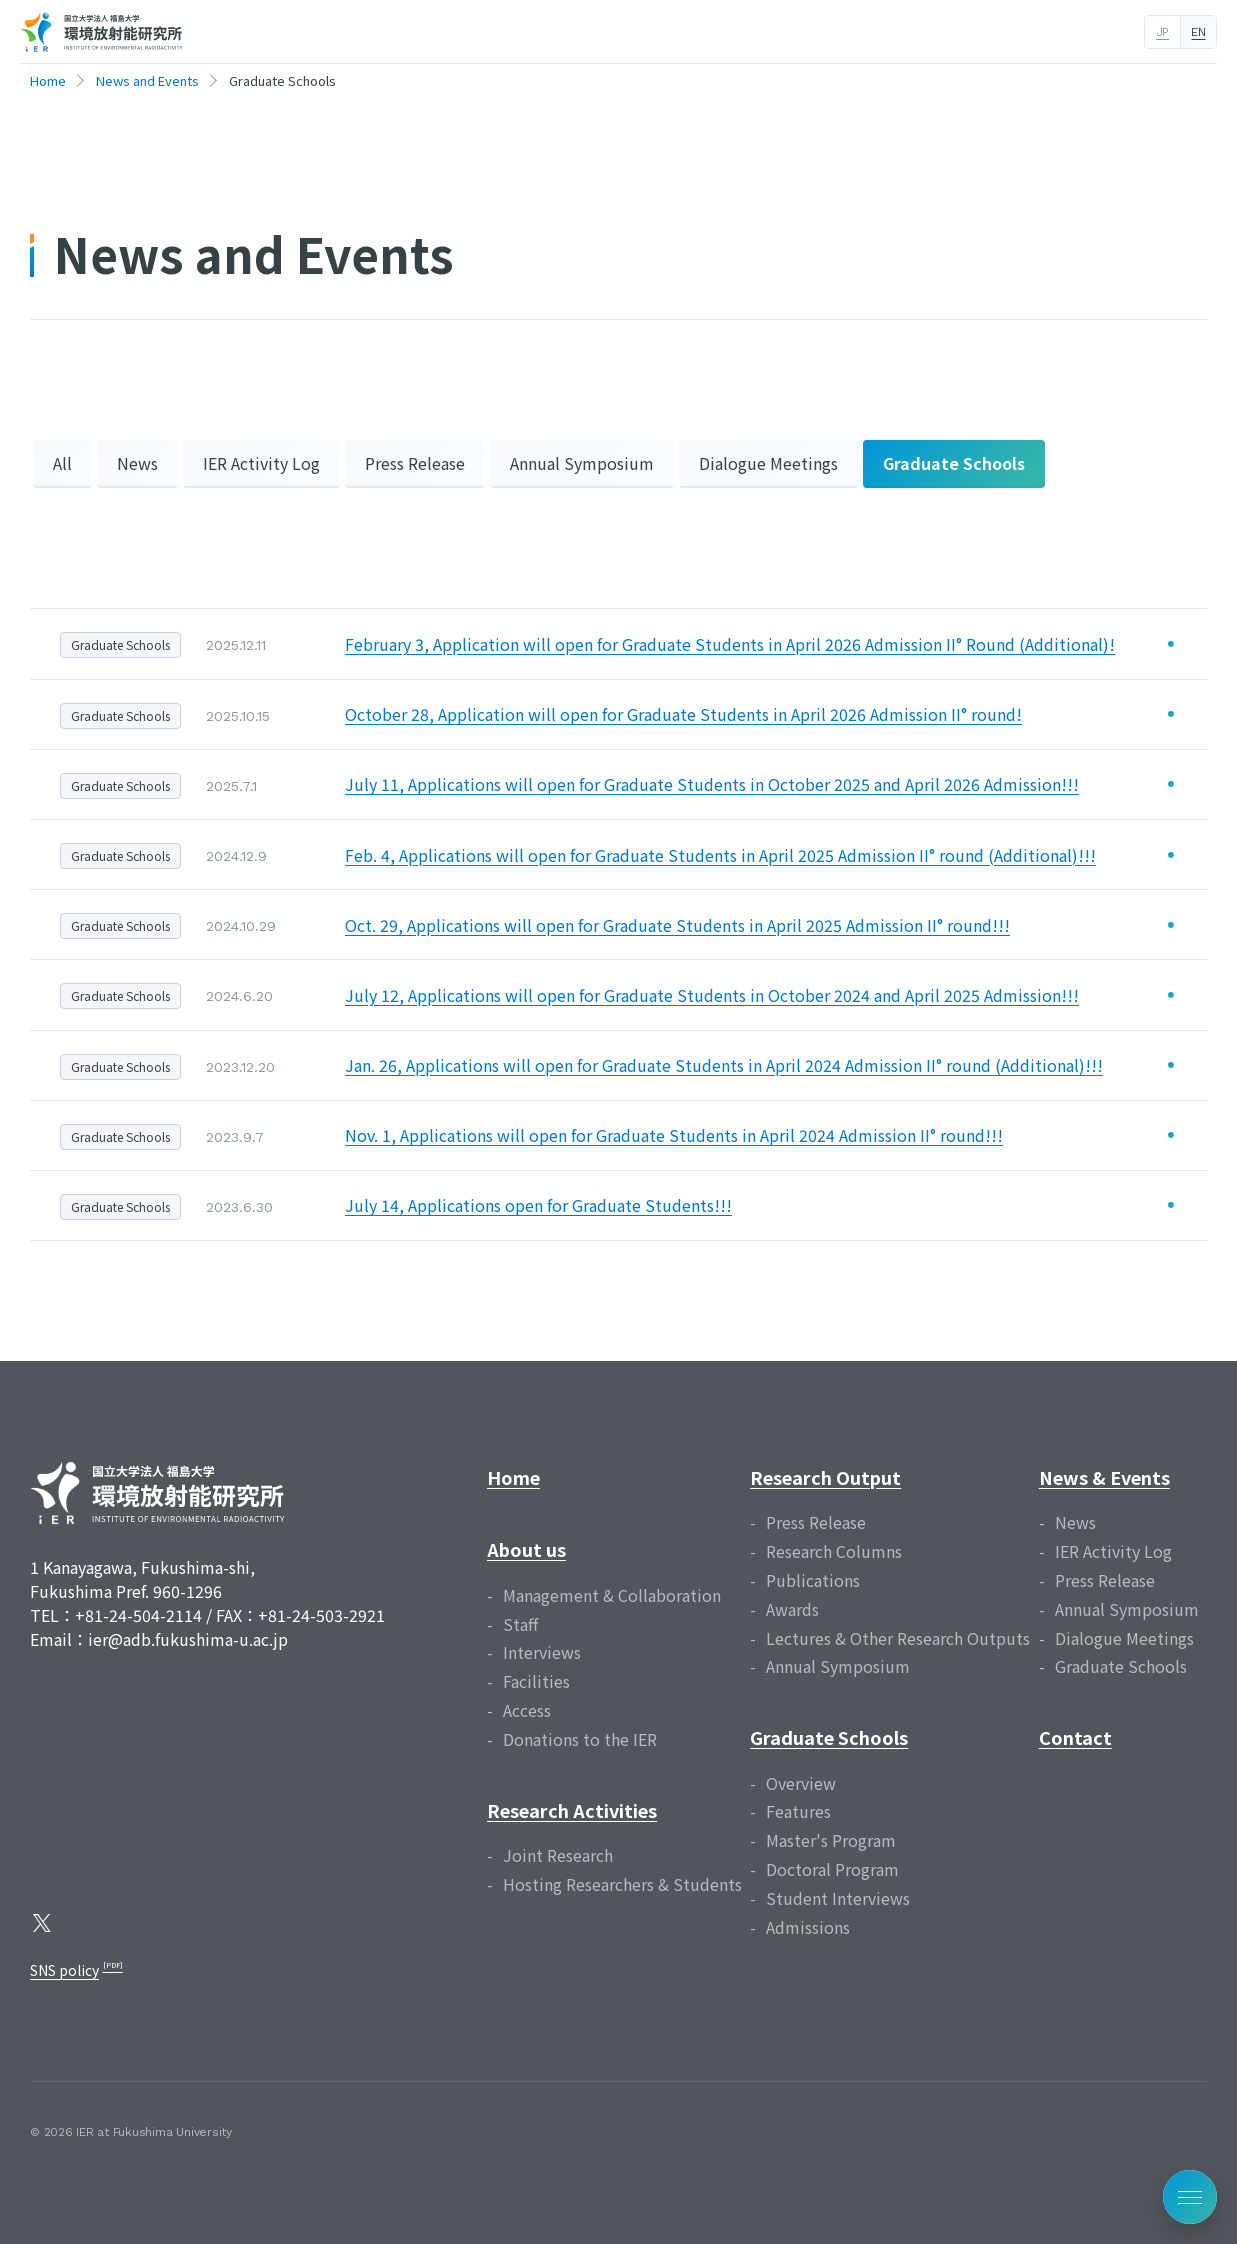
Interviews (542, 1652)
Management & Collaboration (612, 1595)
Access (527, 1710)
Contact (1075, 1737)
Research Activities (572, 1810)
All (62, 463)
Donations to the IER (580, 1739)
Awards (792, 1609)
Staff (520, 1624)
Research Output (825, 1477)
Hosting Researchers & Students (622, 1884)
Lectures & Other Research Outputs (898, 1638)
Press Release (415, 463)
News (137, 463)
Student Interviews (838, 1898)
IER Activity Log (261, 463)
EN (1198, 32)
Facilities (536, 1681)
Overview (801, 1783)
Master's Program (831, 1840)
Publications (813, 1580)
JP (1162, 32)
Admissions (808, 1927)
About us (526, 1549)
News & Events (1104, 1477)
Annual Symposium (582, 463)
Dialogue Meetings (768, 463)
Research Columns (834, 1551)
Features (798, 1811)
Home (513, 1477)
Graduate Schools (954, 463)
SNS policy (64, 1970)
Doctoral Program (832, 1869)
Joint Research (558, 1855)
